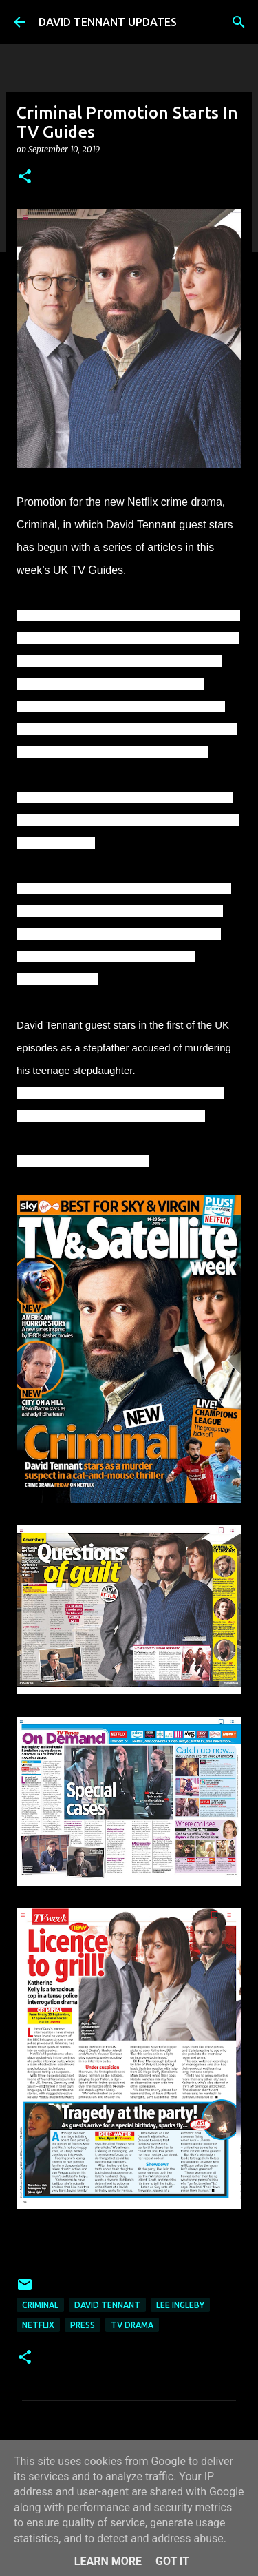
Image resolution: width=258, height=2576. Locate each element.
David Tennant (107, 2304)
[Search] (238, 22)
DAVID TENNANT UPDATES (108, 22)
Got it (172, 2561)
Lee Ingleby (180, 2304)
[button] (25, 177)
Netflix (38, 2324)
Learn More (108, 2561)
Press (82, 2324)
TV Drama (132, 2324)
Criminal (40, 2304)
